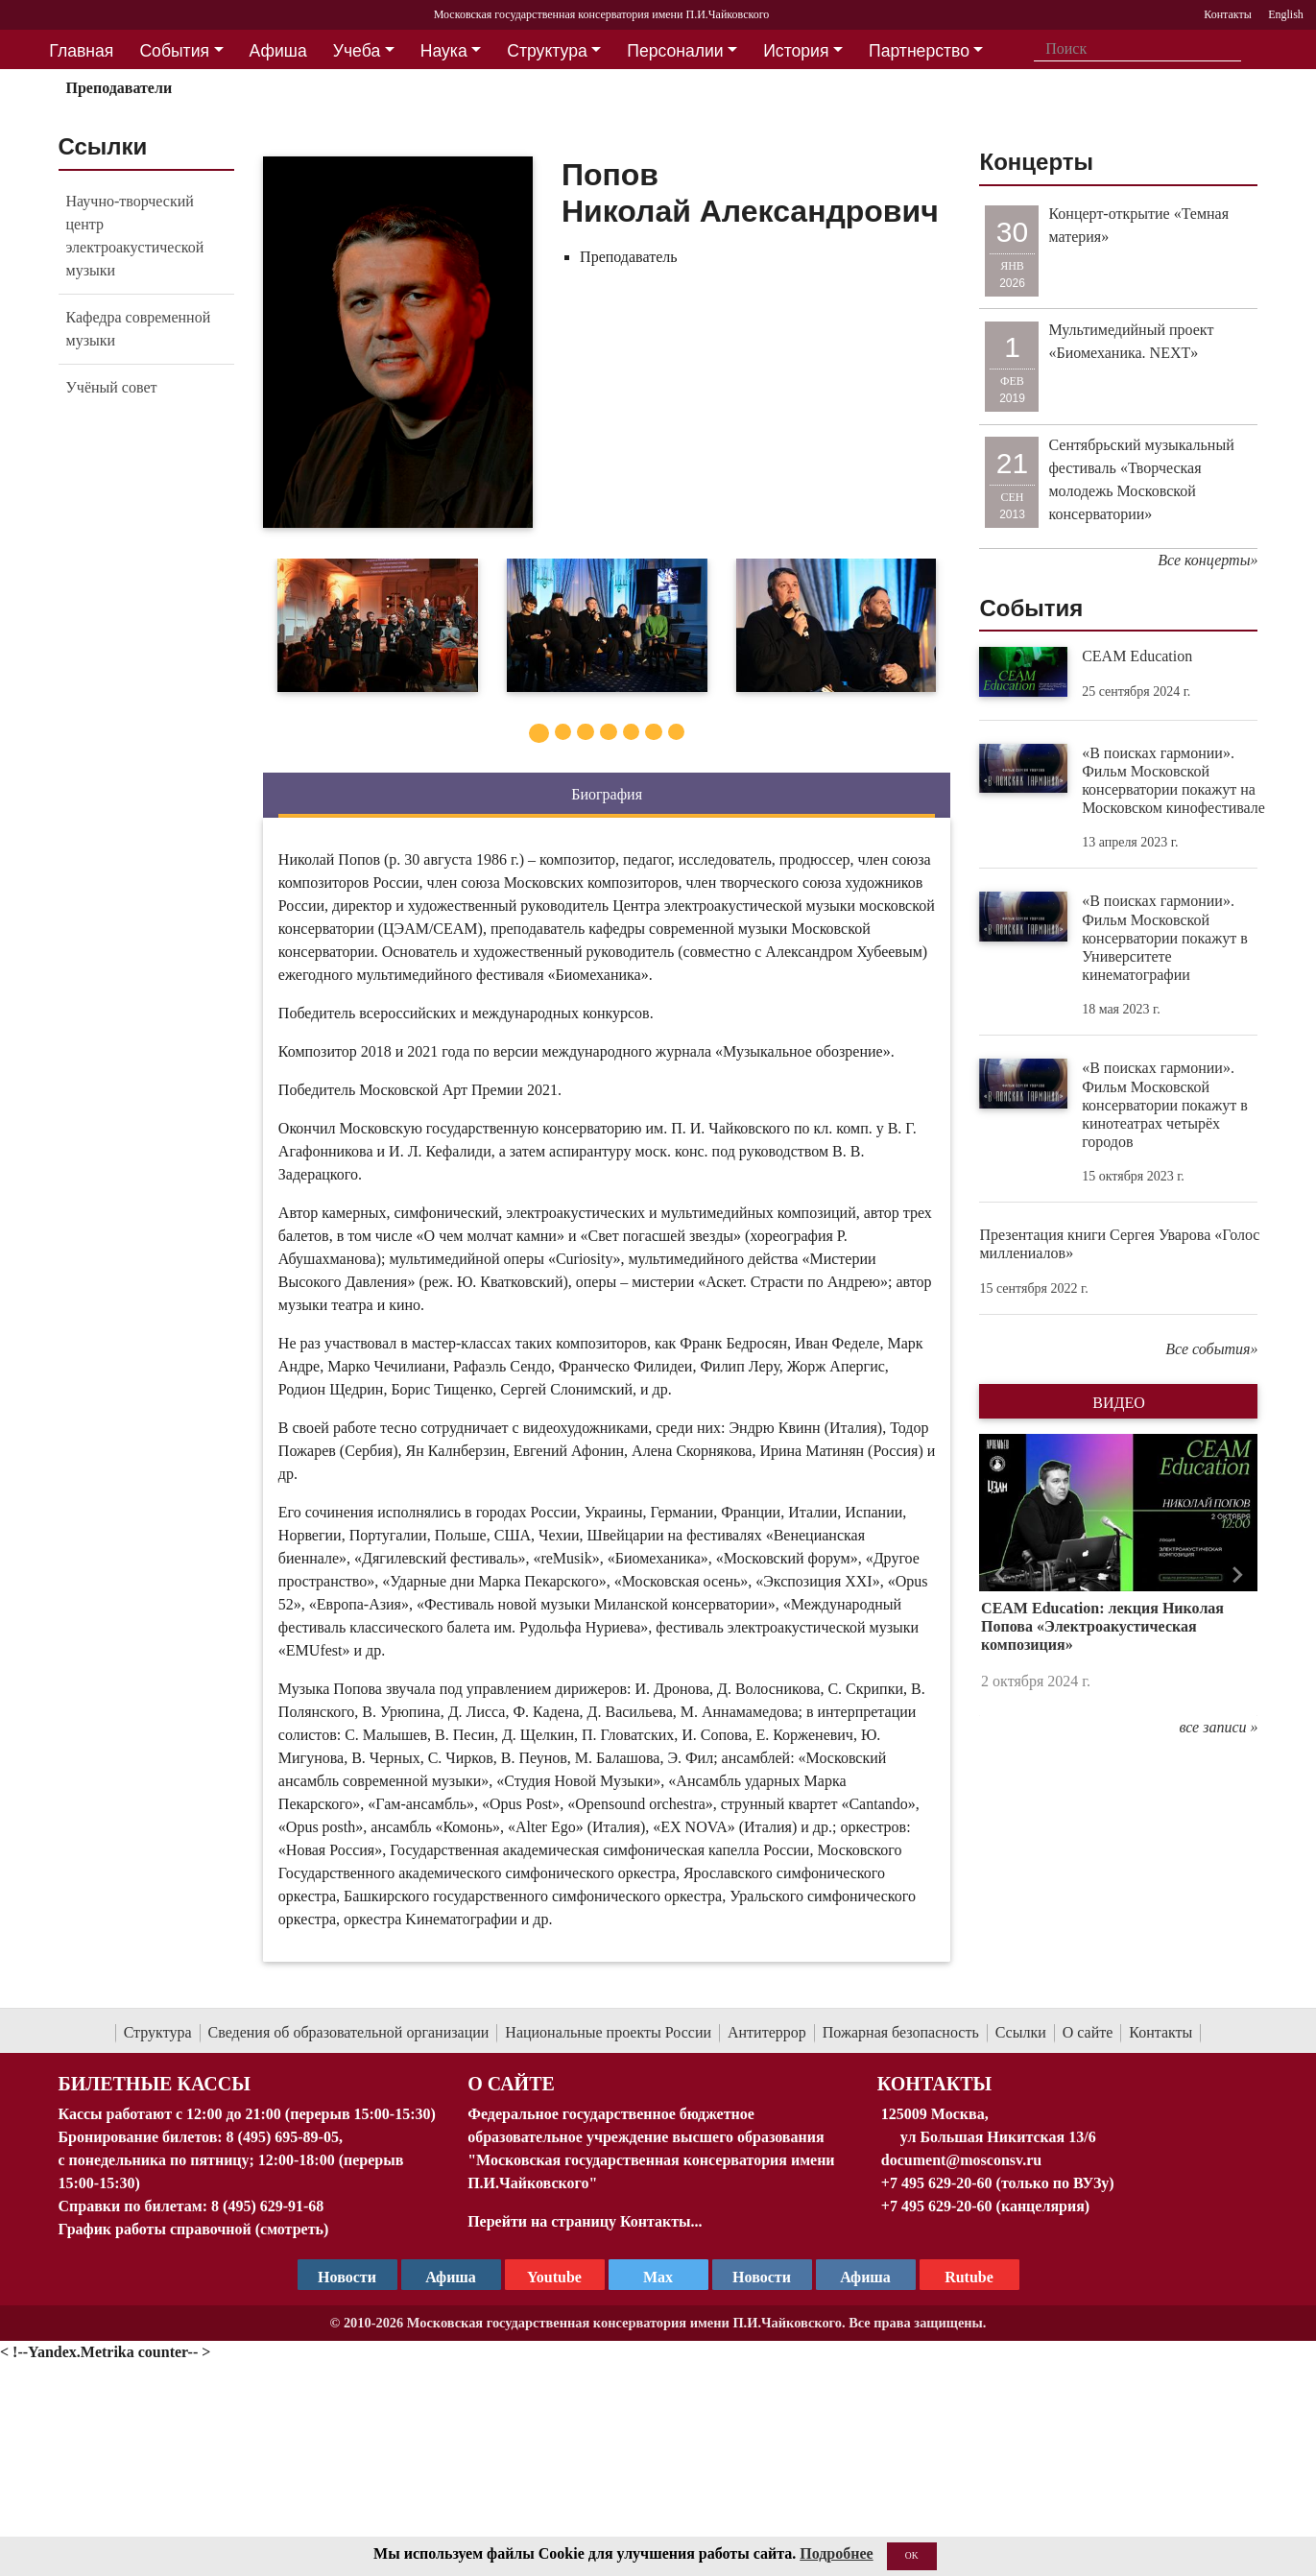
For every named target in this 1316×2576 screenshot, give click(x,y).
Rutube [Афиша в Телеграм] (969, 2277)
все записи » (1218, 1727)
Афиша (865, 2277)
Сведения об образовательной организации (349, 2032)
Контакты (1160, 2032)
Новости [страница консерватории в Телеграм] (347, 2277)
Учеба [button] (356, 50)
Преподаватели (118, 88)
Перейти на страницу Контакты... (584, 2221)
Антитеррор (767, 2032)
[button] (1000, 1574)
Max (658, 2277)
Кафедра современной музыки (138, 328)
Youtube (554, 2277)
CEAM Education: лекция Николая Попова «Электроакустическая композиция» (1102, 1626)
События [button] (174, 50)
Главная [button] (81, 50)
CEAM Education (1137, 656)
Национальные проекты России (608, 2032)
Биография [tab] (606, 794)
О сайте (1088, 2032)
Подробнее (836, 2553)
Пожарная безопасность (901, 2032)
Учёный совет (111, 387)
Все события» (1211, 1349)
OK (912, 2555)
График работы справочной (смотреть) (194, 2229)
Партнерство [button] (919, 50)
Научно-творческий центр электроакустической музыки (135, 235)
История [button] (795, 50)
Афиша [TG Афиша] (450, 2277)
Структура (158, 2032)
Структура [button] (546, 50)
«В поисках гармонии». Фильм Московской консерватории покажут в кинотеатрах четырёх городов (1165, 1105)
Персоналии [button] (675, 50)
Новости (761, 2277)
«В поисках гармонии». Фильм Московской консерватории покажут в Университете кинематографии (1165, 938)
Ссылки (1020, 2032)
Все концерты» (1207, 560)
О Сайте (511, 2083)
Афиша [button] (278, 50)
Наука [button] (443, 50)
